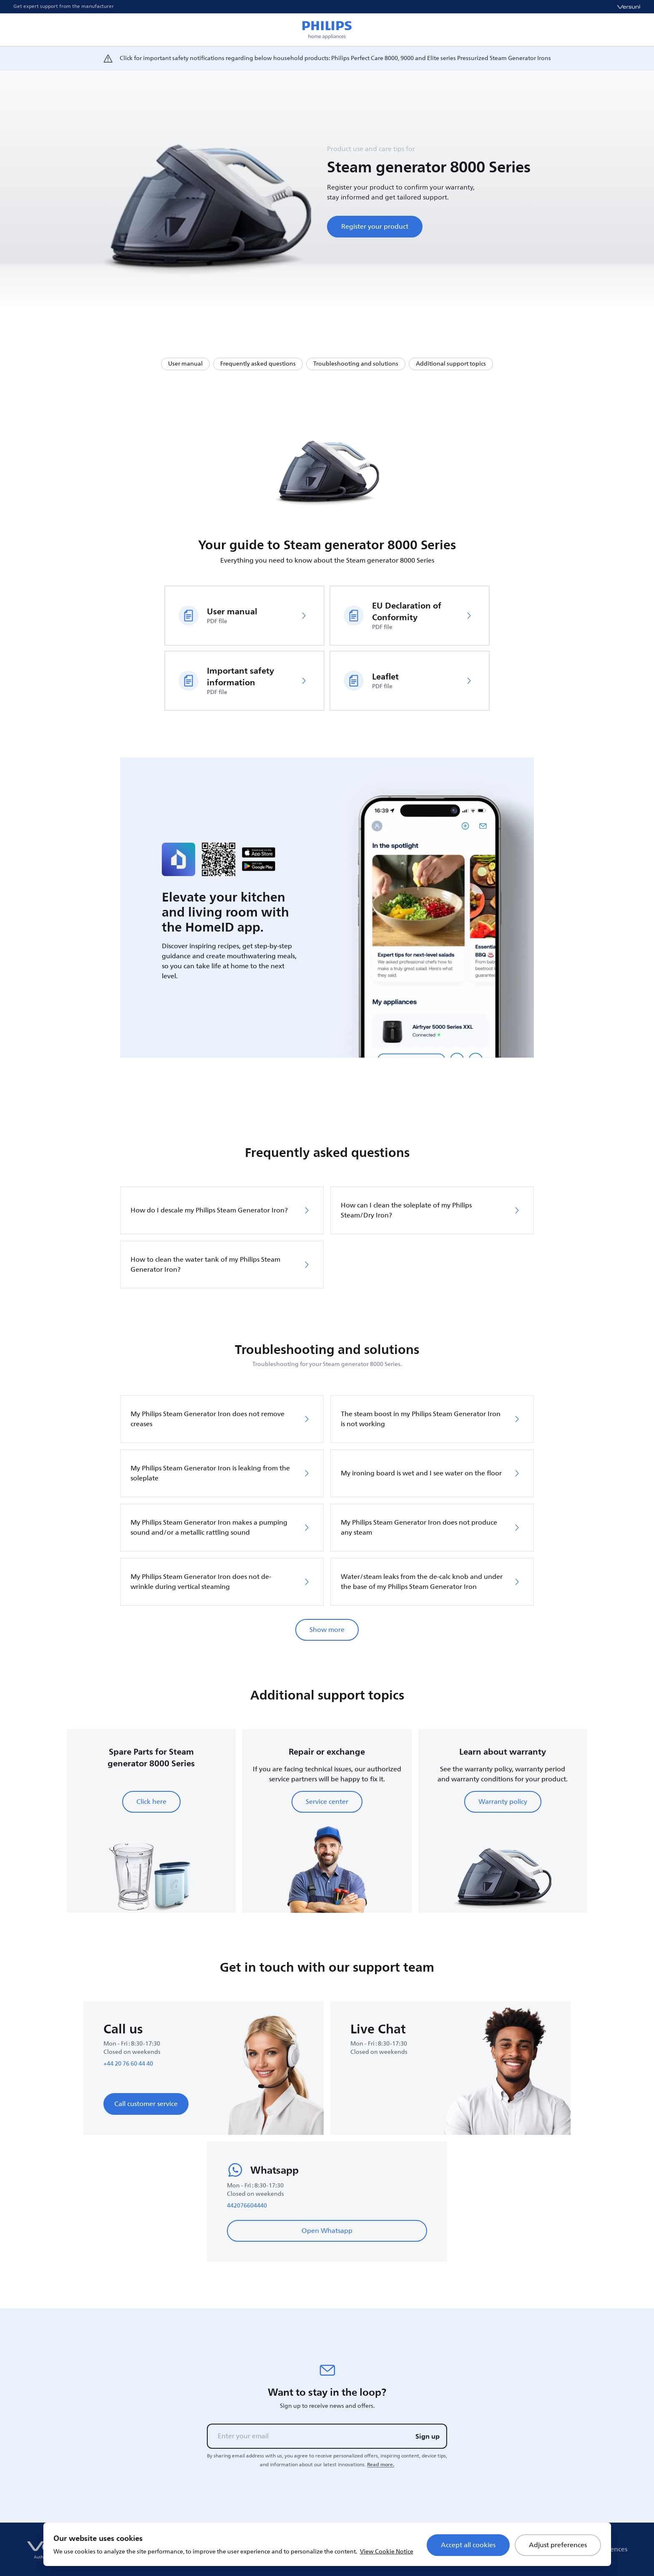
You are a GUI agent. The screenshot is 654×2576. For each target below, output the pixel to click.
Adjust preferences (558, 2545)
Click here (151, 1801)
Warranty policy (502, 1801)
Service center (327, 1801)
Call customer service (146, 2104)
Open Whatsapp (327, 2230)
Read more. (380, 2464)
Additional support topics (451, 364)
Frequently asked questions (258, 364)
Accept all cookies (468, 2545)
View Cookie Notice (386, 2551)
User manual (185, 364)
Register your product (374, 226)
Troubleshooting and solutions (355, 364)
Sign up (427, 2436)
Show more (327, 1629)
